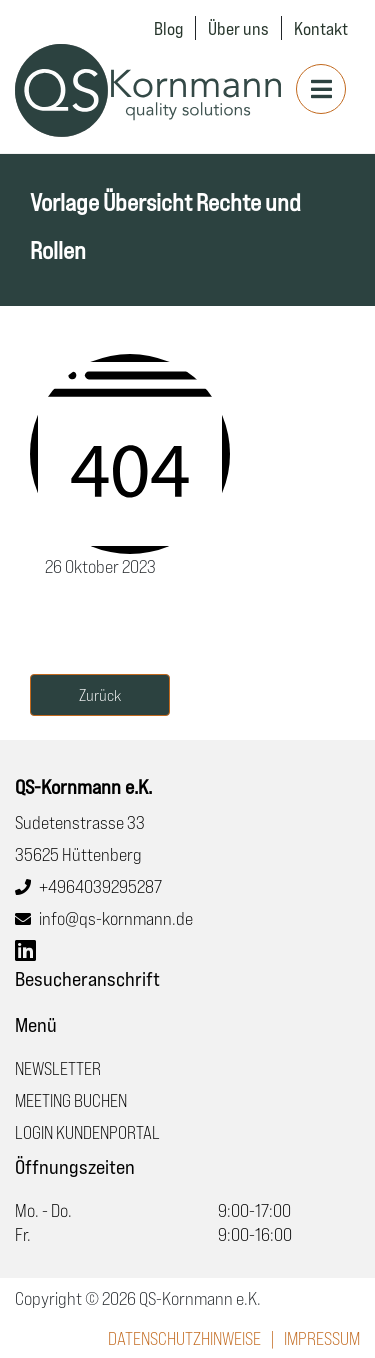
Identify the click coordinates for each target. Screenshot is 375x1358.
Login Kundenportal (87, 1132)
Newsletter (58, 1068)
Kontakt (321, 28)
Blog (168, 28)
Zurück (100, 695)
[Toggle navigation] (321, 89)
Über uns (238, 28)
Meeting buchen (71, 1100)
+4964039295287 (100, 886)
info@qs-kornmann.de (116, 918)
